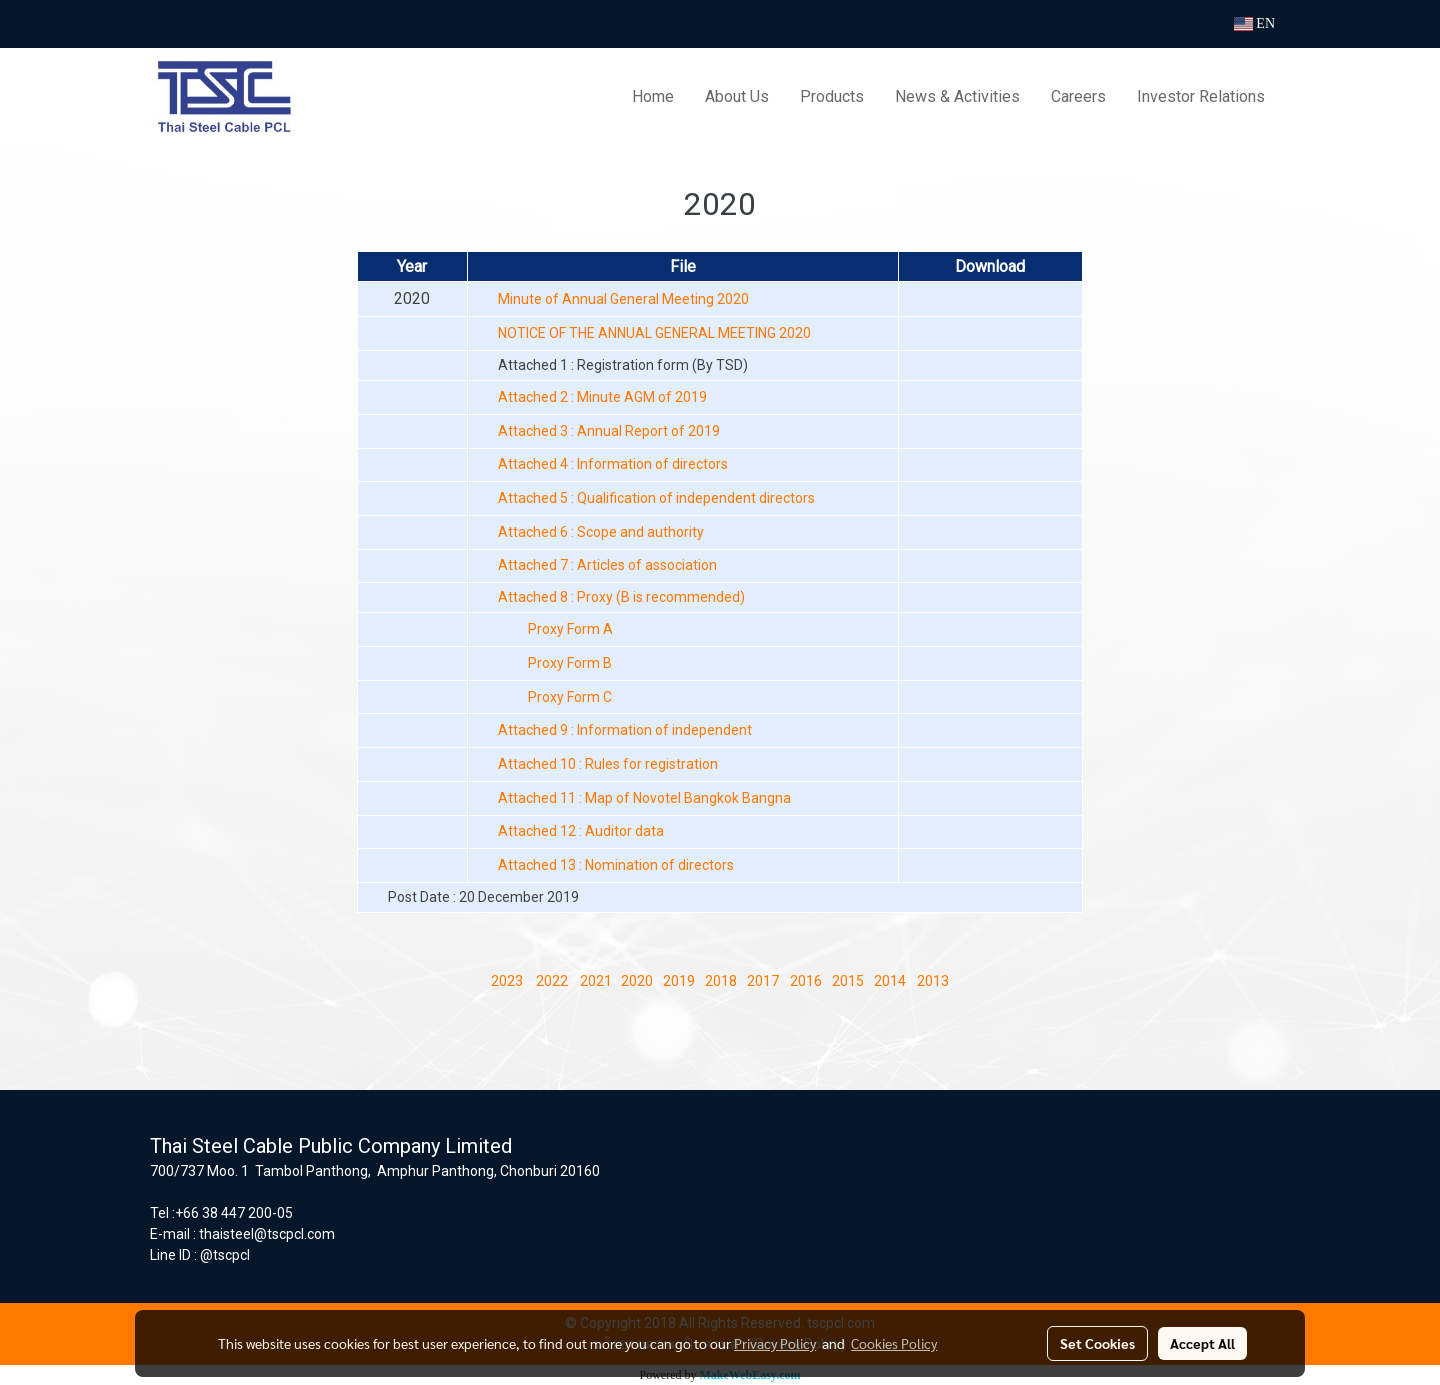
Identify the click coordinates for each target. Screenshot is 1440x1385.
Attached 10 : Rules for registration (608, 764)
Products (832, 96)
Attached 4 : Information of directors (613, 464)
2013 (933, 981)
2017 (763, 981)
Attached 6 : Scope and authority (601, 532)
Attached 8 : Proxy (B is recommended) (621, 597)
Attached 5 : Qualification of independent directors (656, 498)
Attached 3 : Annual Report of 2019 (609, 431)
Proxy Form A (570, 629)
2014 (890, 981)
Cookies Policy (894, 1343)
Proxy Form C (570, 697)
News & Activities (957, 96)
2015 (848, 981)
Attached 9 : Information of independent (625, 730)
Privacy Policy (775, 1343)
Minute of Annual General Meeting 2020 (623, 299)
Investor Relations (1201, 96)
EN (1254, 23)
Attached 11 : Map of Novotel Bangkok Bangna (644, 798)
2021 (594, 981)
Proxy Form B (570, 663)
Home (653, 96)
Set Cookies (1097, 1343)
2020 (637, 981)
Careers (1078, 96)
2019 (679, 981)
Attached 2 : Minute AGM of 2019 (602, 397)
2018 (721, 981)
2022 (552, 981)
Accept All (1202, 1343)
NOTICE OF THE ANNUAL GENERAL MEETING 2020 (654, 333)
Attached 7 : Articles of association (607, 565)
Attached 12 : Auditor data (581, 831)
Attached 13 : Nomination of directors (616, 865)
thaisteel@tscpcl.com (267, 1234)
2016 (806, 981)
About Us (737, 96)
